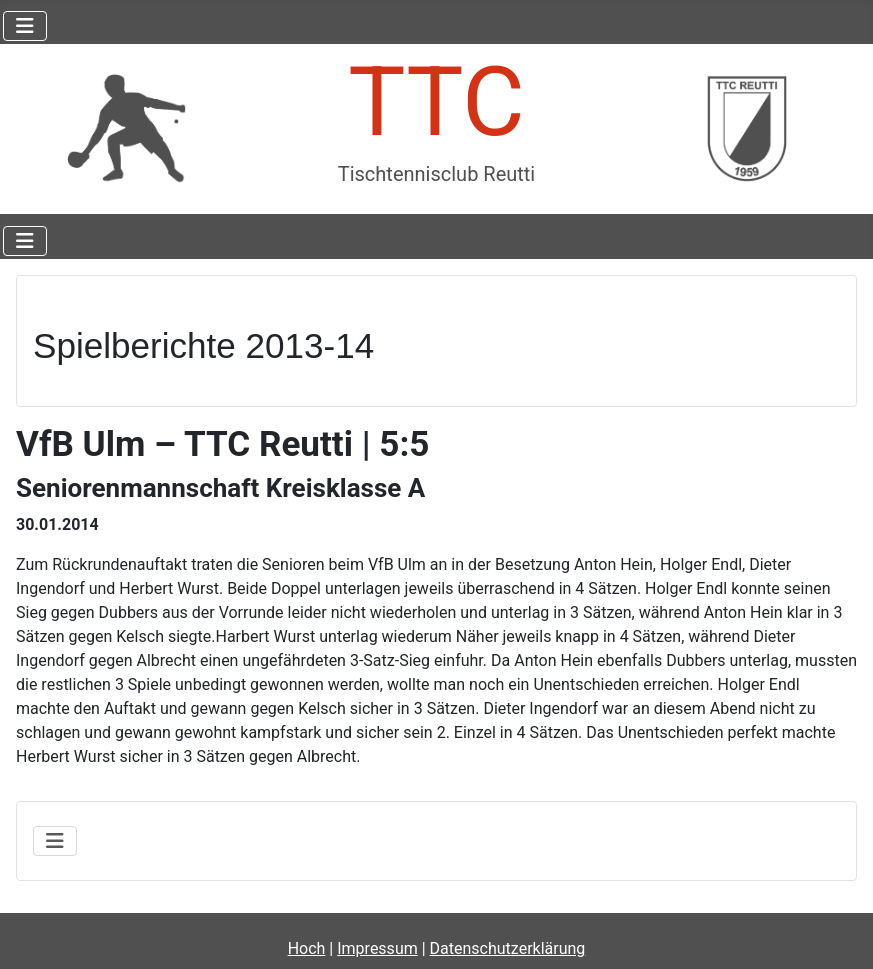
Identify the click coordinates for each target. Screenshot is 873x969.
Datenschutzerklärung (508, 948)
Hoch (307, 948)
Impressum (377, 948)
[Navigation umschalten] (25, 26)
